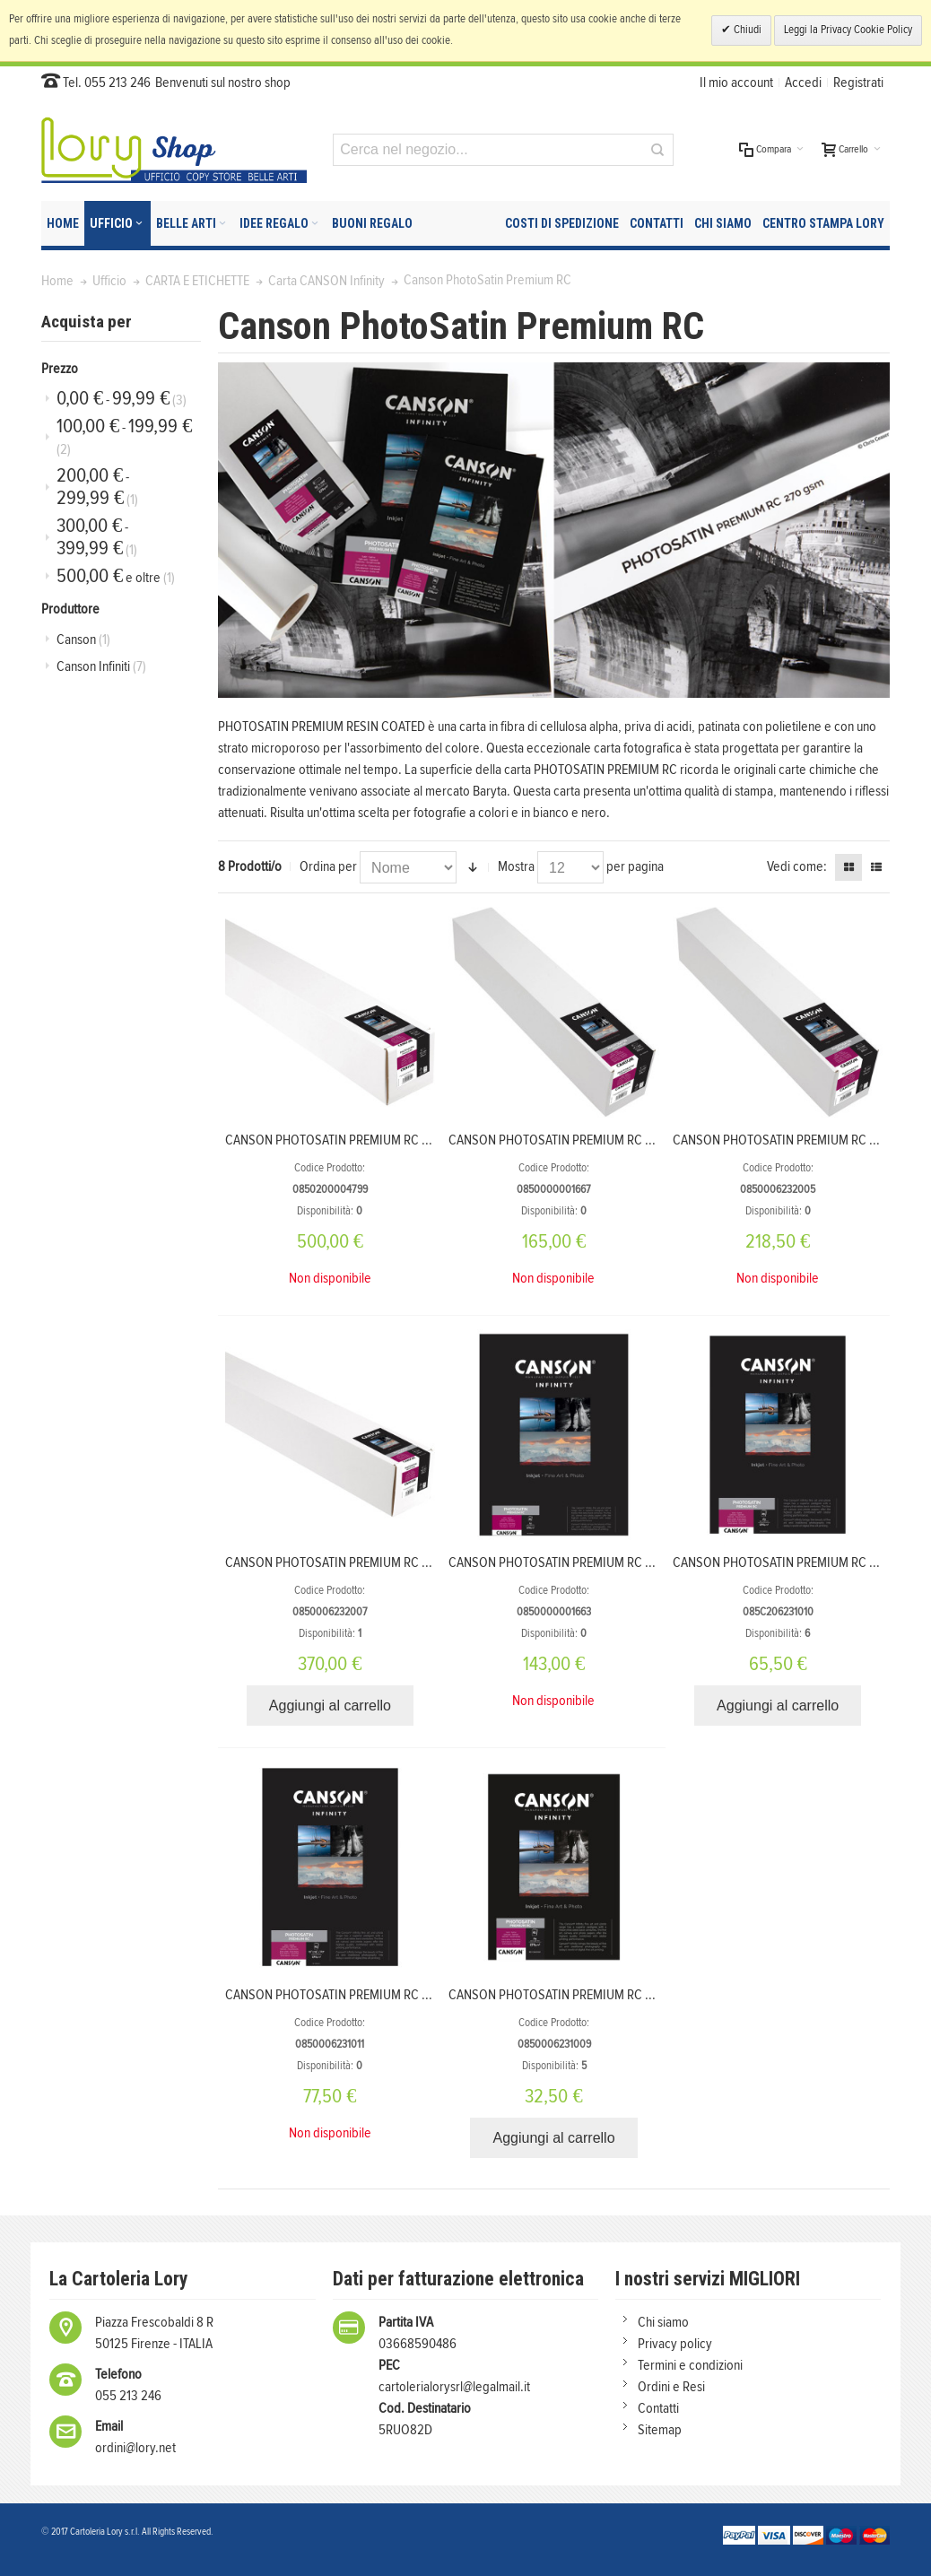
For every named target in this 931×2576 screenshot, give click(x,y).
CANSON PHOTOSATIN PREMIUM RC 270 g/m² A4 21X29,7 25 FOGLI (627, 1995)
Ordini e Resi (671, 2387)
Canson (83, 639)
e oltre (116, 576)
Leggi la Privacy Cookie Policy (848, 30)
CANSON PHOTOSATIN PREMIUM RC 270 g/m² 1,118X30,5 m (383, 1562)
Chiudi (746, 30)
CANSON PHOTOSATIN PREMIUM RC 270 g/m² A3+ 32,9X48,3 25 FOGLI (415, 1995)
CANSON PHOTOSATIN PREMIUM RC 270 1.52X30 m (363, 1140)
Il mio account (736, 82)
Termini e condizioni (690, 2365)
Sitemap (660, 2430)
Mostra (516, 866)
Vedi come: (797, 866)
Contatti (658, 2408)
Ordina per (328, 866)
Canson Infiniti (101, 666)
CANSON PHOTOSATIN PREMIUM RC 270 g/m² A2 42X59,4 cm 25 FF (628, 1562)
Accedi (803, 82)
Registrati (858, 82)
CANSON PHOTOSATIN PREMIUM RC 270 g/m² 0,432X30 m (604, 1140)
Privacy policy (675, 2344)
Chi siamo (663, 2322)
